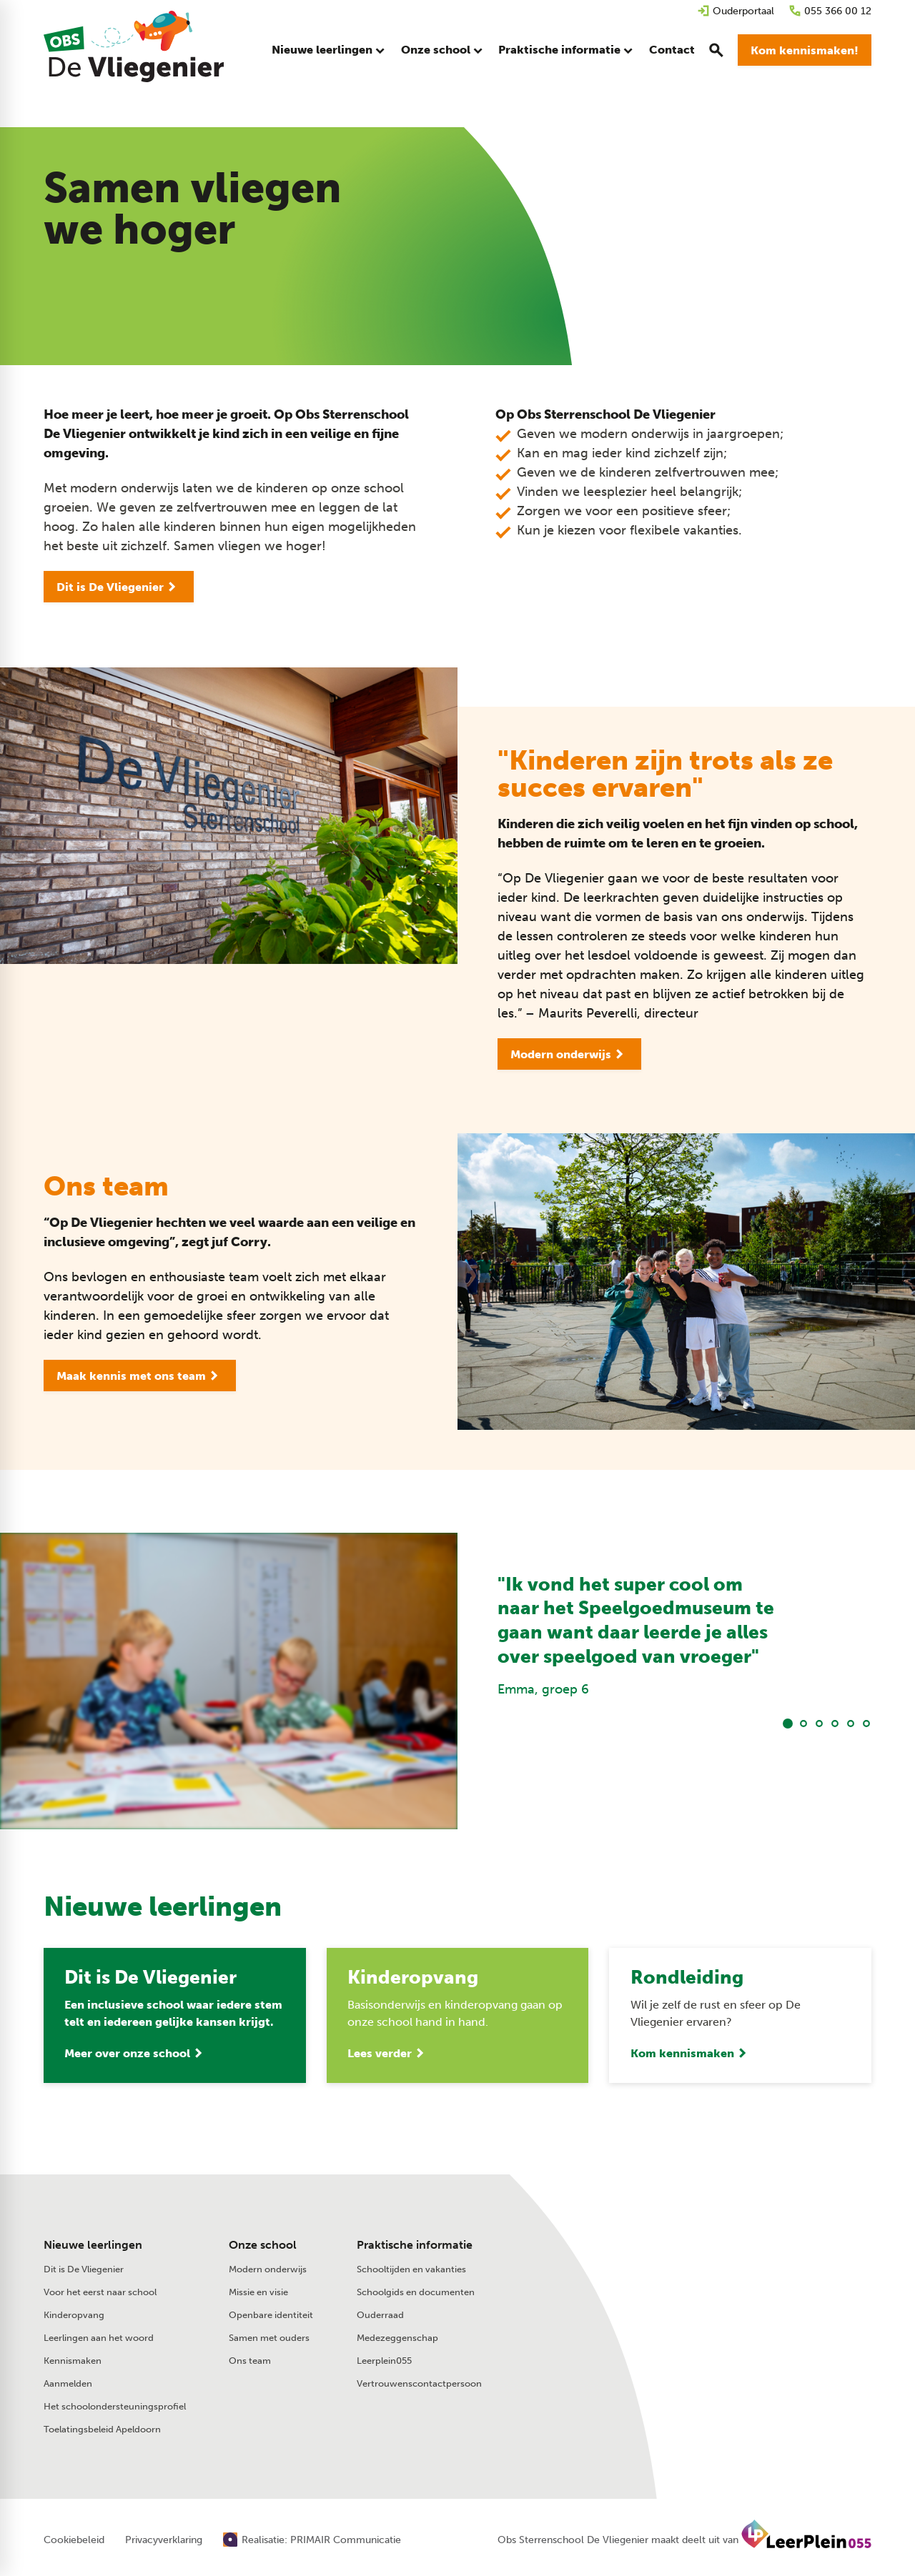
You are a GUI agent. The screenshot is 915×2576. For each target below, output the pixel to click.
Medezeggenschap (397, 2337)
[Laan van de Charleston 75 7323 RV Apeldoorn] (746, 2301)
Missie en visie (258, 2292)
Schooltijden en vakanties (411, 2269)
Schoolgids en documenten (416, 2292)
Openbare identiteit (271, 2314)
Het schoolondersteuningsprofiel (115, 2406)
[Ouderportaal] (735, 11)
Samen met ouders (269, 2337)
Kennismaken (73, 2360)
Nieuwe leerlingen (93, 2245)
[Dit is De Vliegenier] (119, 586)
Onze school (263, 2245)
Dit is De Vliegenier (84, 2269)
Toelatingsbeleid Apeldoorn (102, 2429)
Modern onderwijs (268, 2269)
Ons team (250, 2360)
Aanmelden (68, 2383)
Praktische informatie (415, 2245)
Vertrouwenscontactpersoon (419, 2383)
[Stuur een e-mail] (716, 2270)
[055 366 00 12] (829, 11)
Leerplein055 (384, 2360)
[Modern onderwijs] (569, 1054)
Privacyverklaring (163, 2540)
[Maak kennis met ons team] (140, 1375)
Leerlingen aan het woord (99, 2337)
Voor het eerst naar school (100, 2292)
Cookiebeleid (74, 2540)
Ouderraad (380, 2314)
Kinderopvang (74, 2314)
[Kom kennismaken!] (804, 50)
